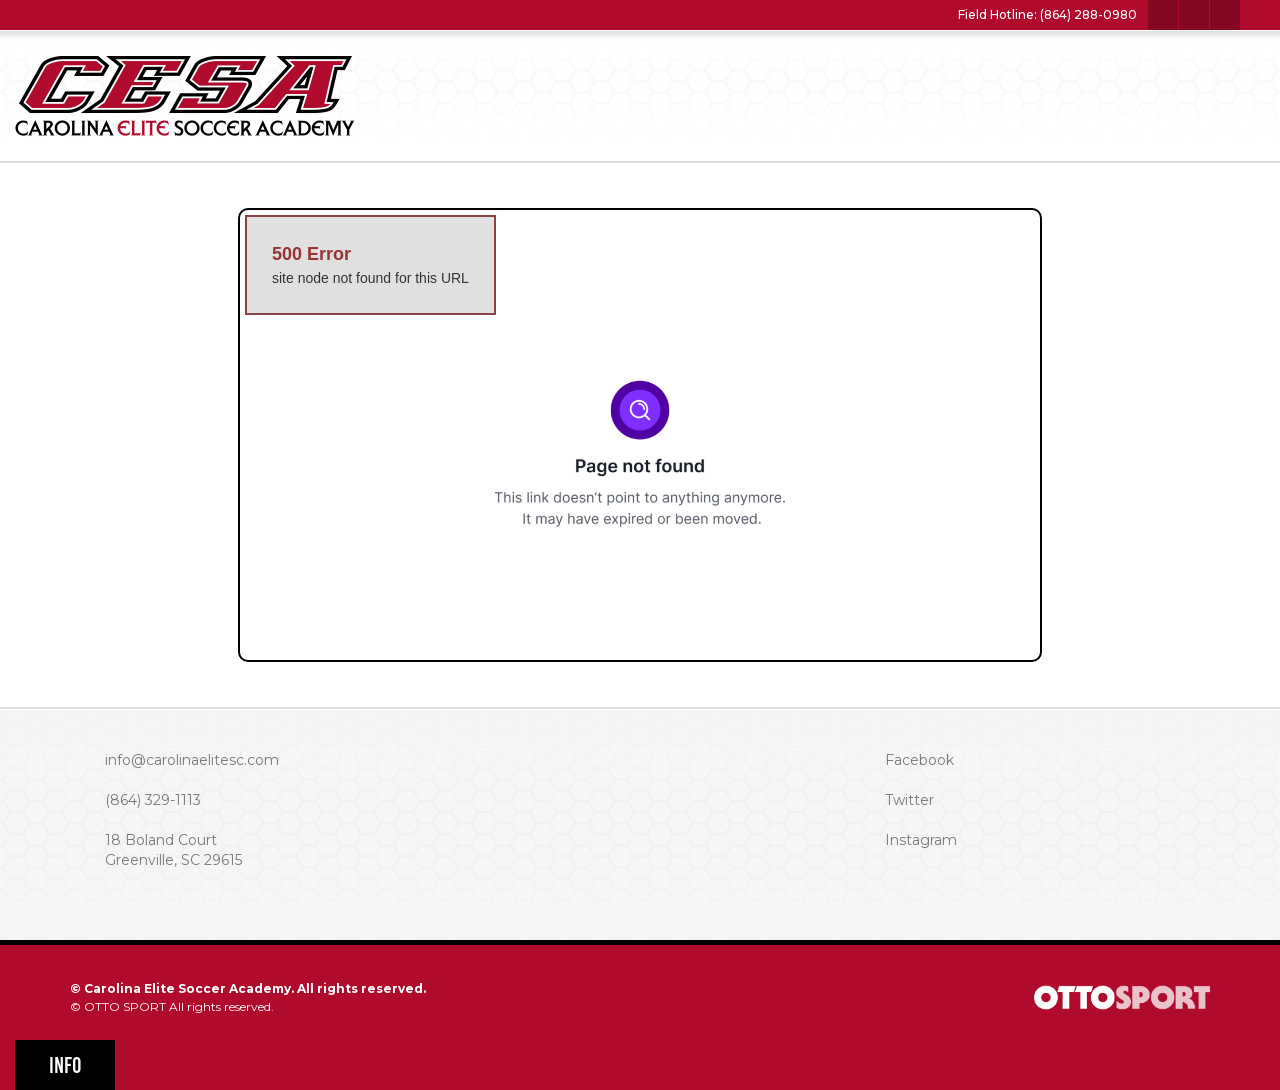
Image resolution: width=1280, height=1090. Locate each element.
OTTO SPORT (125, 1006)
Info (65, 1065)
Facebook (919, 760)
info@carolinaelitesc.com (192, 760)
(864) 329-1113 (153, 800)
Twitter (909, 800)
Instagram (921, 840)
